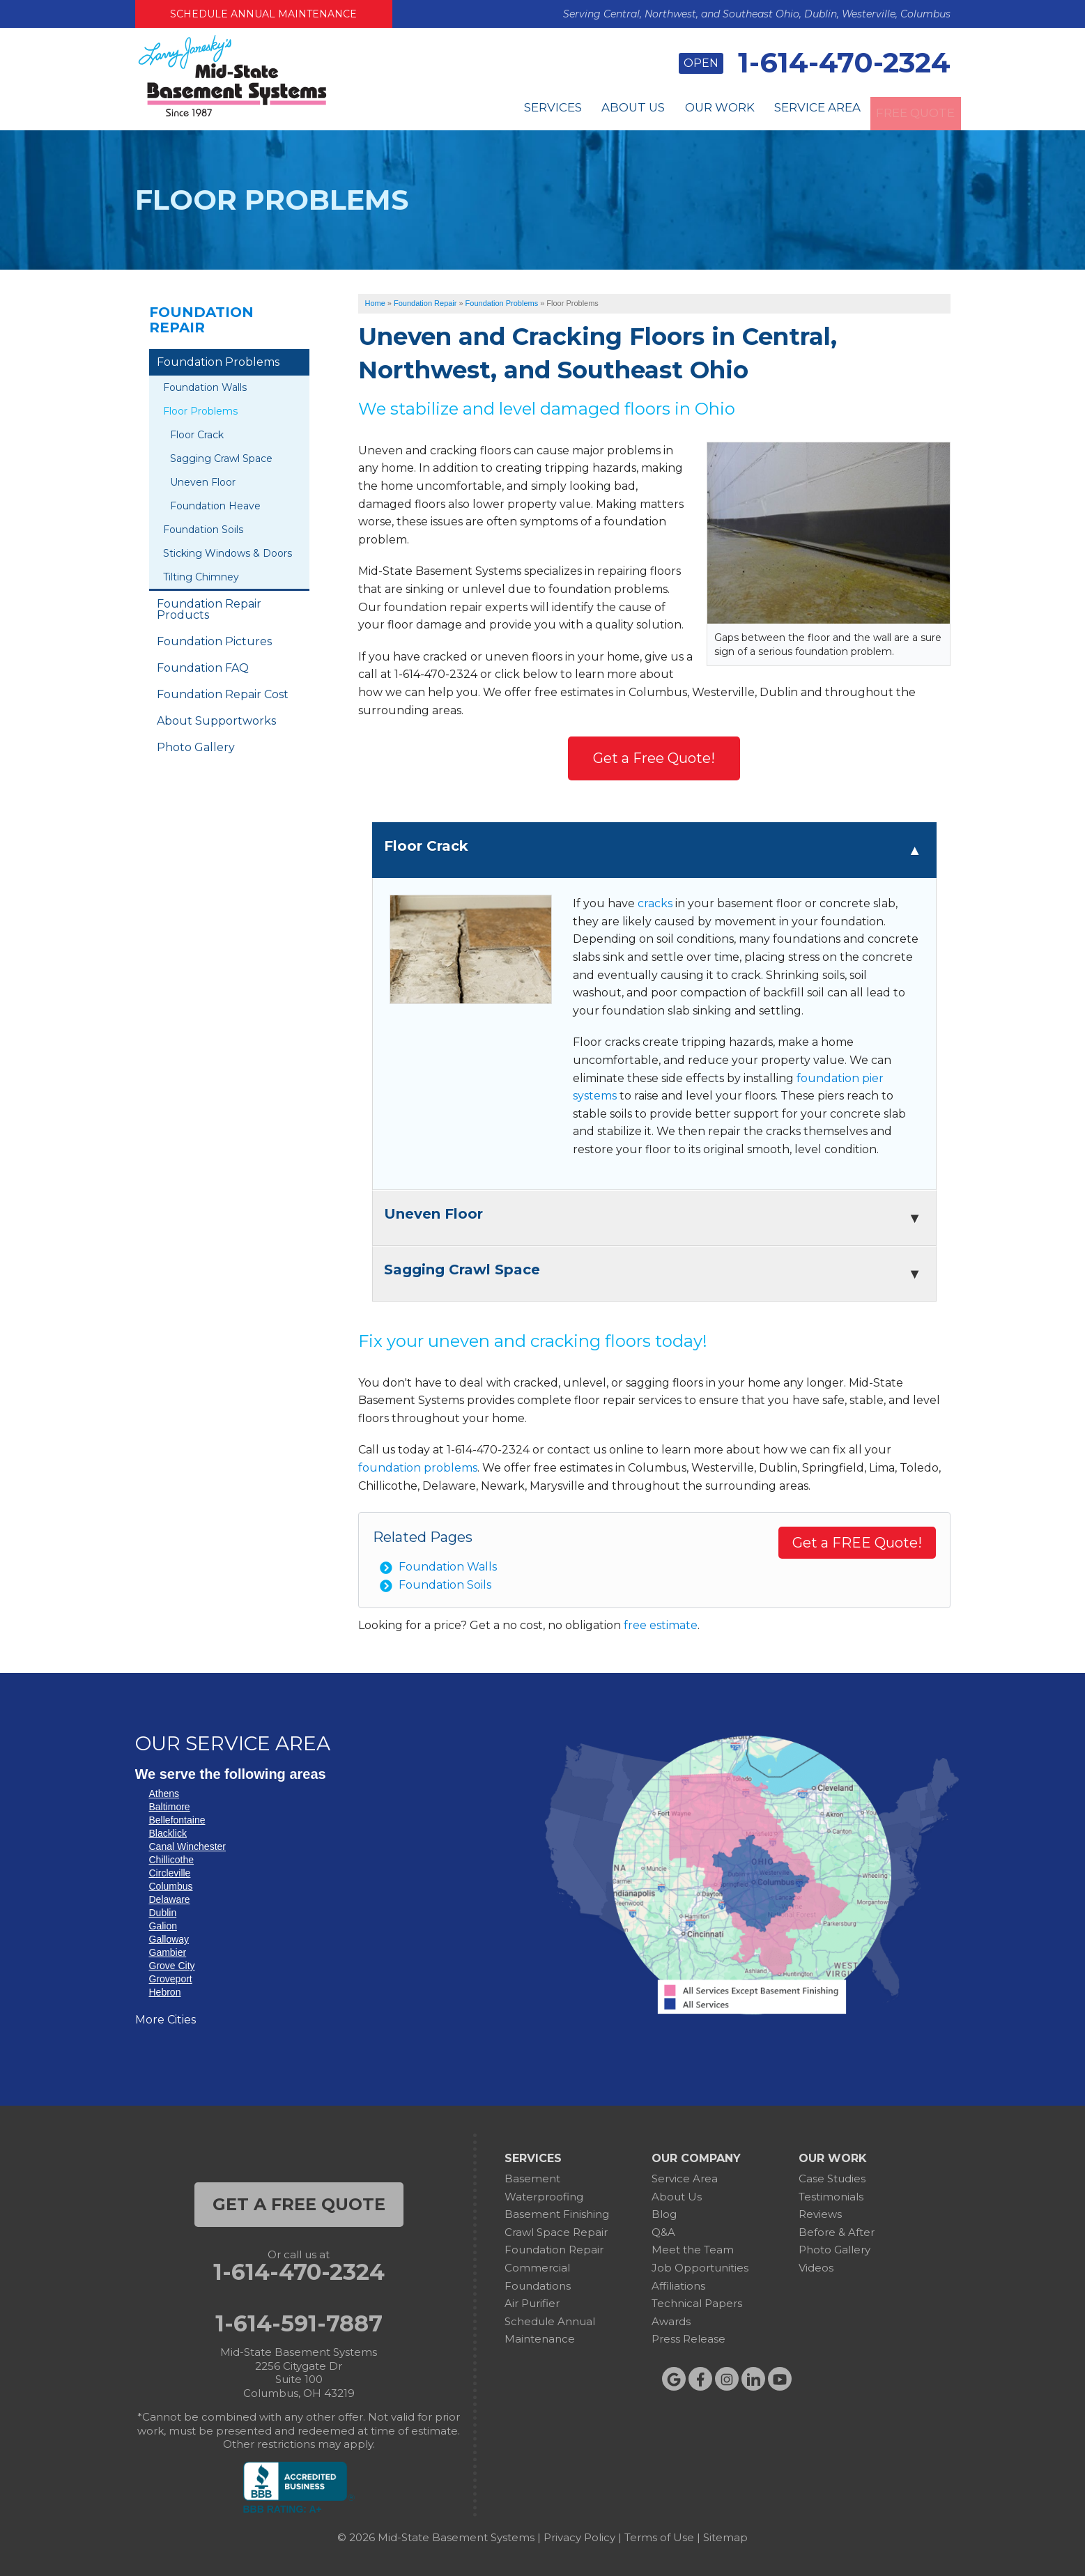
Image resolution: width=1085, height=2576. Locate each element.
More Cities (165, 2019)
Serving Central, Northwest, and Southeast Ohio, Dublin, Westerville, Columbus (757, 14)
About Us (576, 110)
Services (483, 110)
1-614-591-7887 (299, 2324)
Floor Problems (200, 411)
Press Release (688, 2338)
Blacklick (168, 1833)
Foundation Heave (215, 506)
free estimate (661, 1625)
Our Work (675, 110)
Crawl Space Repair (556, 2232)
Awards (671, 2321)
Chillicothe (171, 1859)
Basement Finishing (557, 2214)
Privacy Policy (579, 2537)
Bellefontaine (177, 1820)
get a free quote (299, 2204)
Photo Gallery (196, 747)
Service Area (788, 110)
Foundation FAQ (203, 667)
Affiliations (678, 2285)
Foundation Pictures (214, 641)
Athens (164, 1793)
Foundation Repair (201, 319)
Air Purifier (532, 2303)
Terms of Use (659, 2537)
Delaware (169, 1899)
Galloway (169, 1939)
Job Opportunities (700, 2267)
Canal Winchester (187, 1846)
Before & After (837, 2232)
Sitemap (725, 2537)
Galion (163, 1925)
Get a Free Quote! (654, 758)
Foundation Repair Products (209, 609)
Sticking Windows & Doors (227, 553)
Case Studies (832, 2178)
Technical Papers (697, 2303)
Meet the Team (693, 2249)
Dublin (163, 1912)
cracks (655, 903)
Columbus (171, 1886)
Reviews (820, 2214)
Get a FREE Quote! (857, 1542)
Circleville (170, 1873)
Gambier (168, 1952)
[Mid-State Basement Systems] (232, 114)
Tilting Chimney (201, 577)
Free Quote (905, 110)
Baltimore (169, 1806)
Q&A (663, 2232)
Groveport (170, 1978)
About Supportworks (216, 720)
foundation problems (417, 1467)
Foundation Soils (445, 1584)
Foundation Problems (218, 362)
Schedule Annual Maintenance (263, 14)
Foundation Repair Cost (222, 694)
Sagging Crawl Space (221, 458)
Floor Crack (197, 435)
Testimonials (831, 2196)
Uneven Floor (203, 482)
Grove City (172, 1965)
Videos (816, 2267)
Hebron (165, 1992)
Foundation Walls (448, 1566)
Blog (664, 2214)
